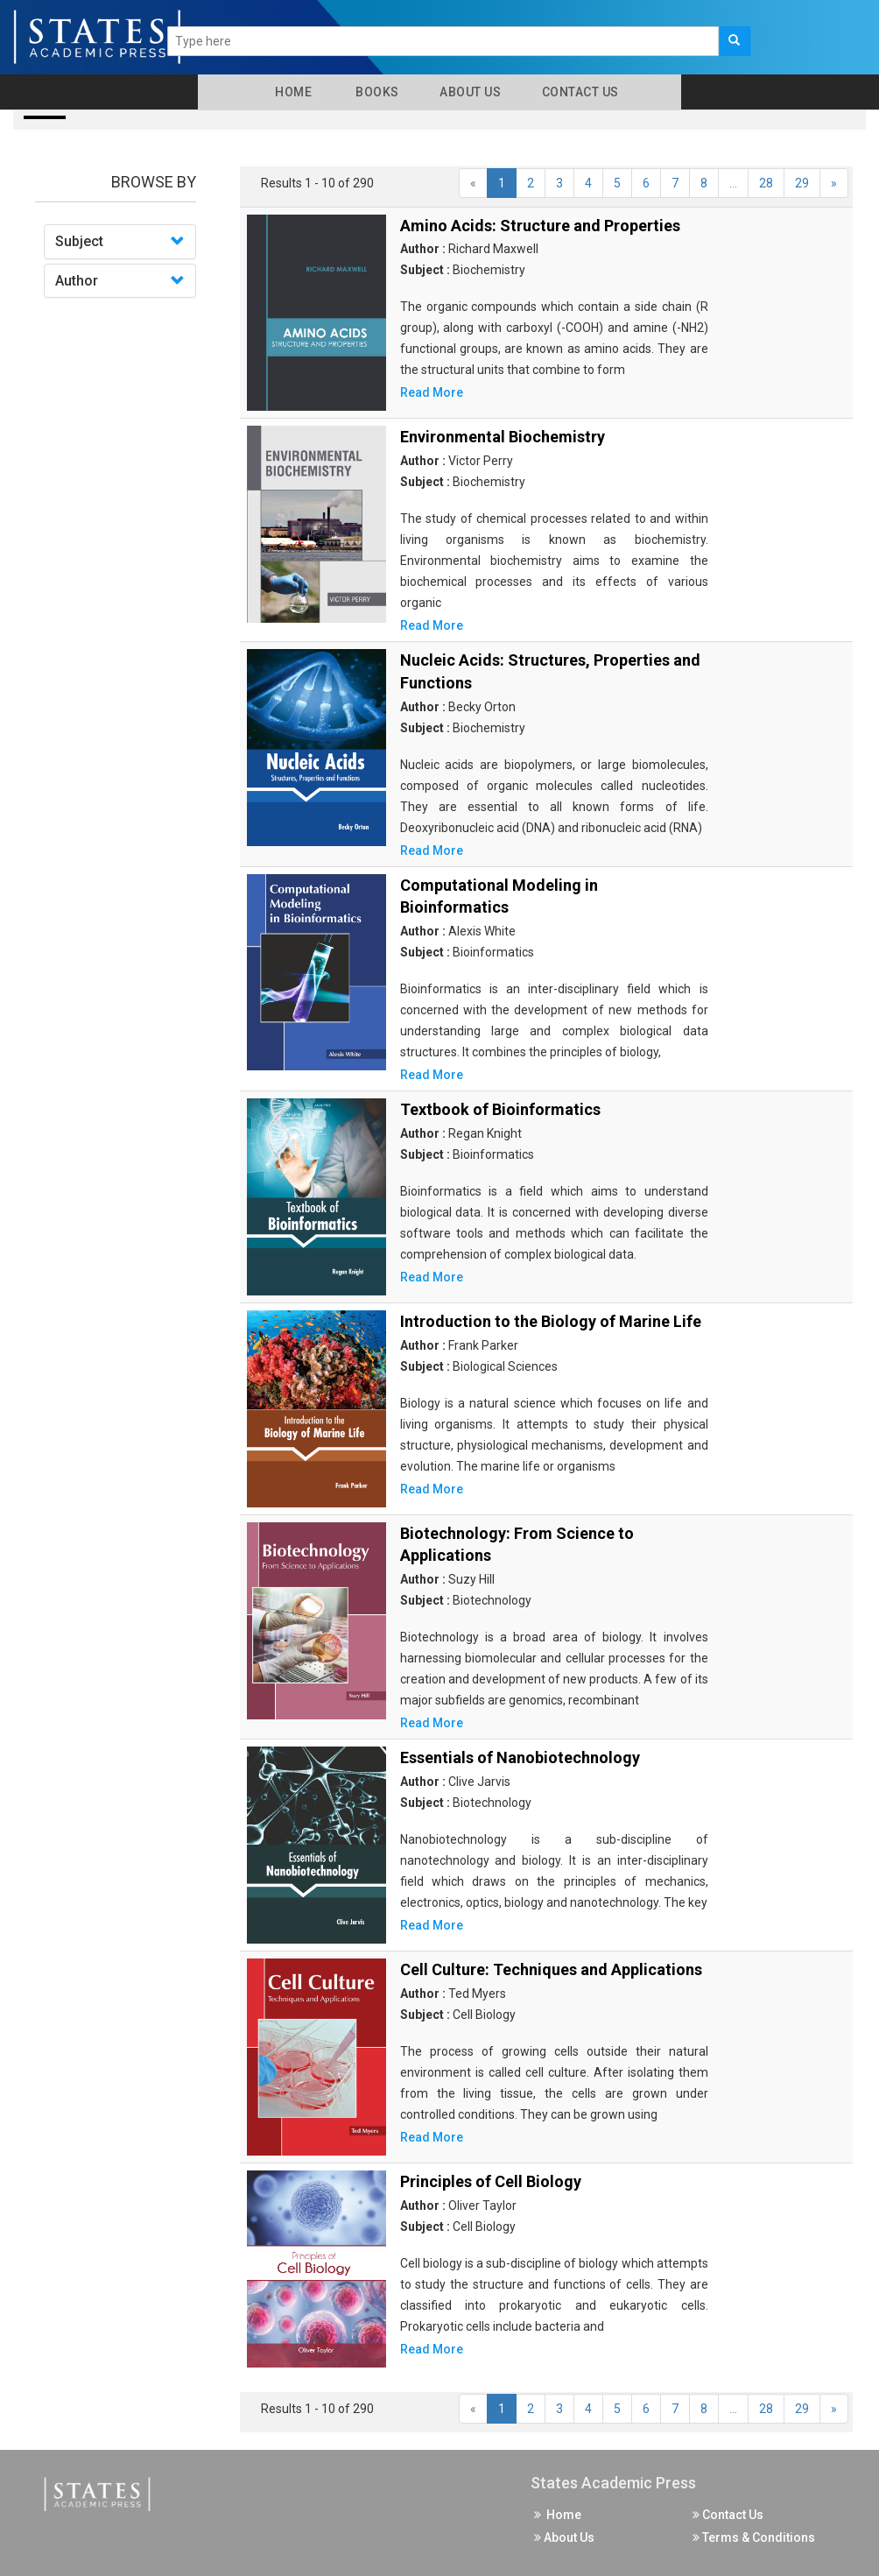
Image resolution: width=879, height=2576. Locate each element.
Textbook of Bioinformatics (500, 1109)
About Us (469, 92)
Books (374, 92)
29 (802, 183)
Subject (79, 241)
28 (766, 183)
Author (76, 280)
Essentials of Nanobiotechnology (520, 1757)
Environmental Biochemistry (502, 436)
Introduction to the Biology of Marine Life (550, 1321)
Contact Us (578, 92)
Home (290, 92)
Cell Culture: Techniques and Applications (551, 1969)
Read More (431, 392)
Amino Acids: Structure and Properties (540, 225)
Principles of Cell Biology (490, 2181)
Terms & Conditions (754, 2537)
